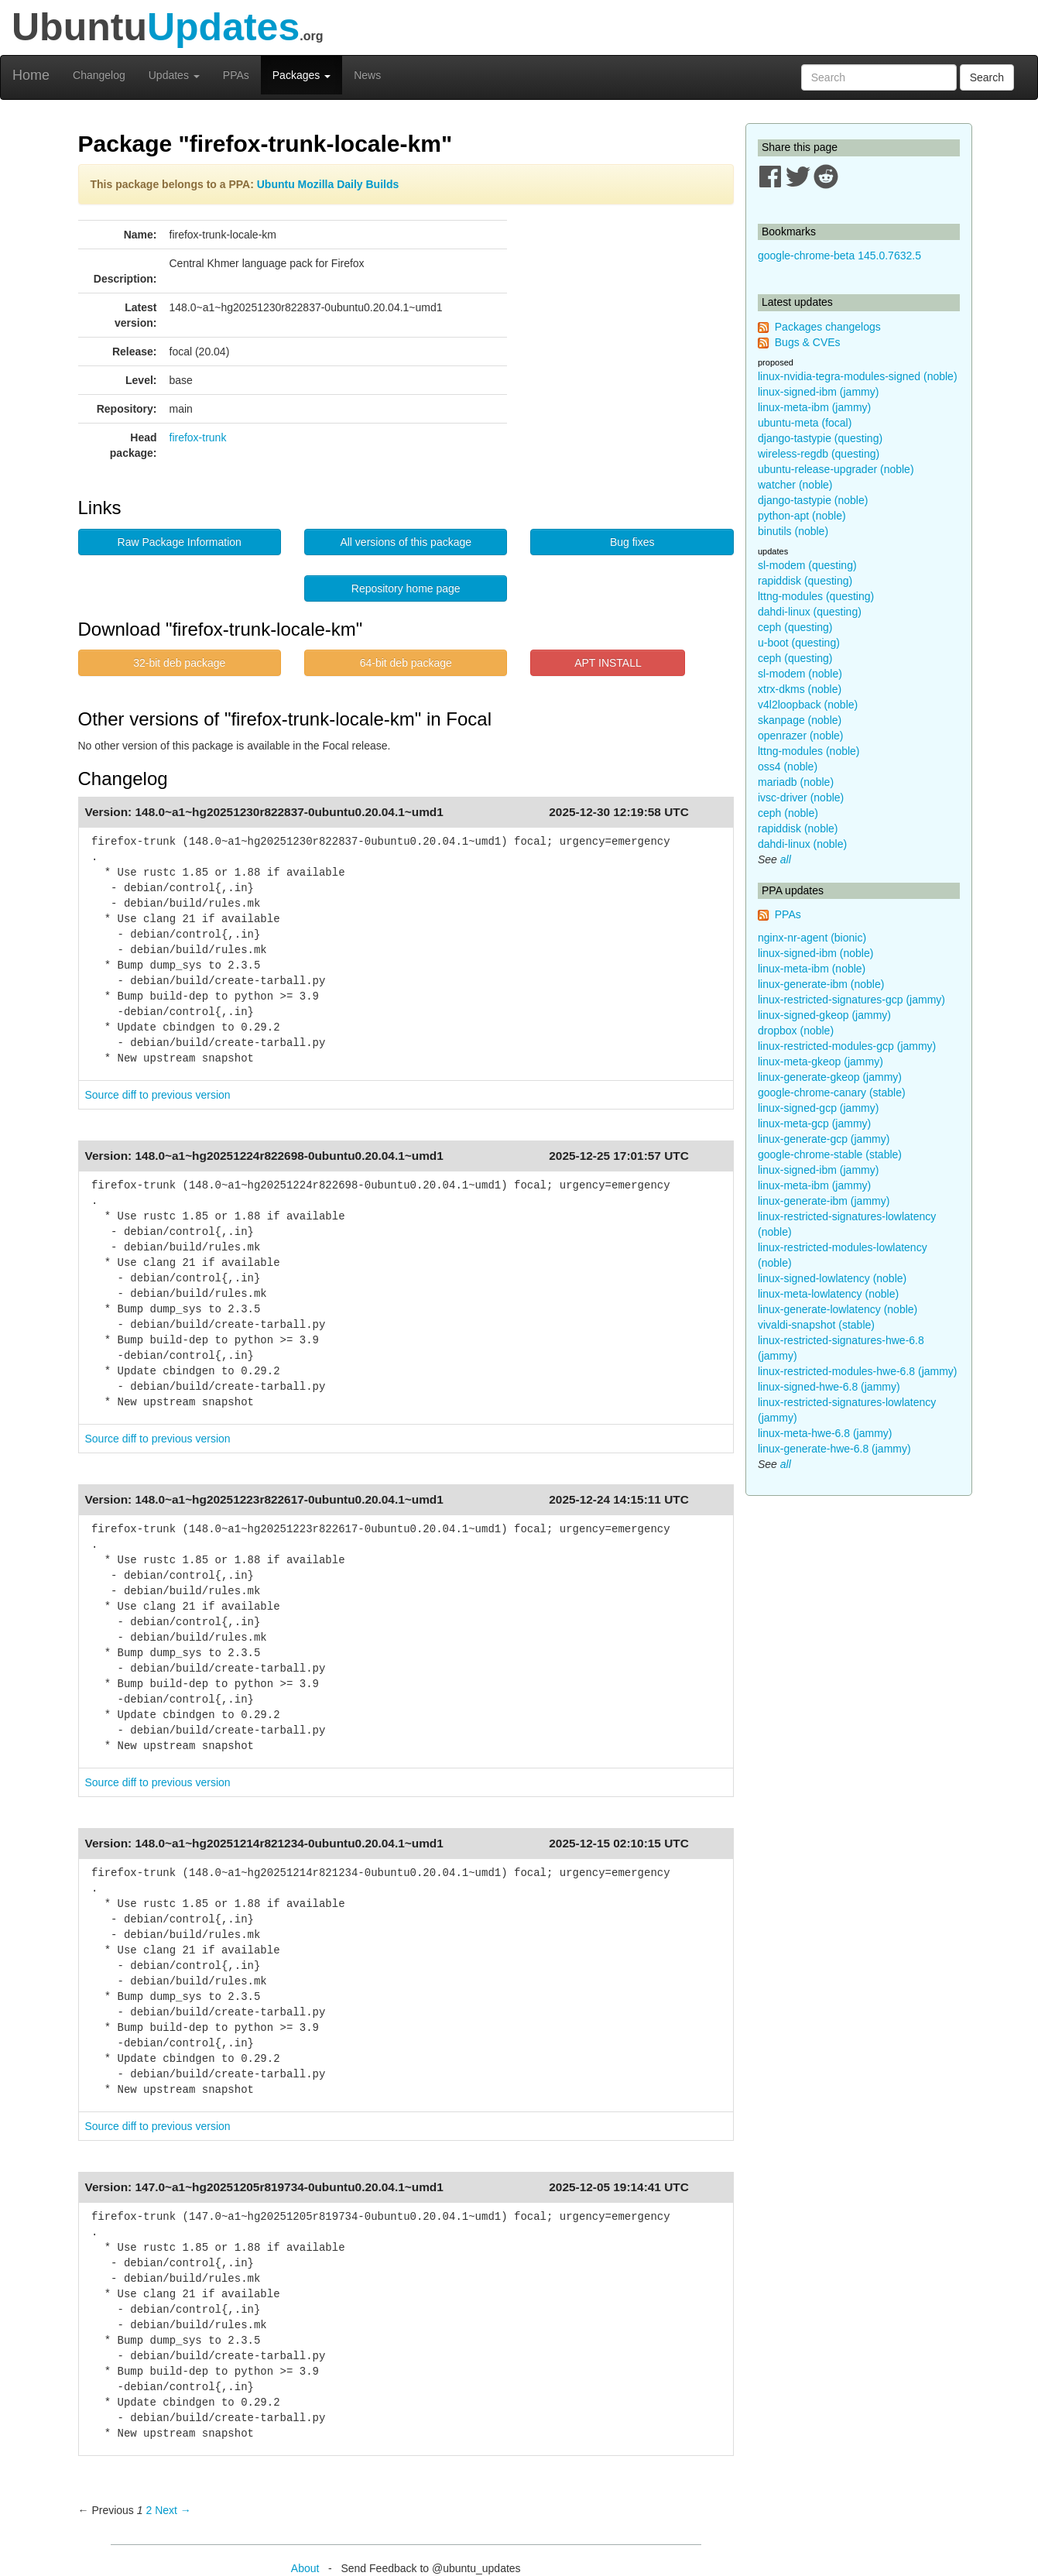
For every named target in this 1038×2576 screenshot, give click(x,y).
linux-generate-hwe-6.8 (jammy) (834, 1448)
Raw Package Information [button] (180, 542)
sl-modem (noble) (800, 673)
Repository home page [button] (406, 588)
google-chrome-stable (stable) (830, 1154)
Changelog (99, 75)
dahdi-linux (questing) (810, 611)
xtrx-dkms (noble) (799, 689)
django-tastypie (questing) (820, 438)
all (785, 859)
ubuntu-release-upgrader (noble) (836, 469)
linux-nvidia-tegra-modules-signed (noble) (857, 376)
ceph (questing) (795, 627)
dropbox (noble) (796, 1030)
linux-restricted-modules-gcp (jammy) (847, 1046)
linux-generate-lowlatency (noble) (837, 1309)
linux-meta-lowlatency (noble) (828, 1294)
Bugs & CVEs (808, 342)
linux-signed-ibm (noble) (815, 953)
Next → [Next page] (173, 2510)
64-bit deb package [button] (406, 663)
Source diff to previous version (158, 1095)
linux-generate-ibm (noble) (821, 984)
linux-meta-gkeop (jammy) (820, 1061)
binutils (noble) (793, 531)
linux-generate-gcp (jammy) (823, 1139)
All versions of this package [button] (405, 542)
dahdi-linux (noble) (802, 844)
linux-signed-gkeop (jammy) (824, 1015)
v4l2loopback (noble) (808, 704)
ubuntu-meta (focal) (804, 423)
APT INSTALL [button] (608, 663)
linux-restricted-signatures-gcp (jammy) (851, 999)
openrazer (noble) (801, 735)
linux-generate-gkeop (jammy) (830, 1077)
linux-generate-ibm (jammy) (823, 1201)
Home (31, 75)
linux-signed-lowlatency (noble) (832, 1278)
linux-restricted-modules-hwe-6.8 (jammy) (857, 1371)
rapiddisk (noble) (798, 828)
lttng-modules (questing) (816, 596)
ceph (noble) (788, 813)
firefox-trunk (198, 437)
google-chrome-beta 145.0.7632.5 (839, 255)
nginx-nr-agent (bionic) (812, 937)
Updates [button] (174, 75)
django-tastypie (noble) (813, 500)
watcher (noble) (795, 484)
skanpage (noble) (799, 720)
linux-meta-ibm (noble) (811, 968)
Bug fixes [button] (632, 542)
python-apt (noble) (802, 515)
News (367, 75)
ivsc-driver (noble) (801, 797)
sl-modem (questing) (807, 565)
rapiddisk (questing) (805, 581)
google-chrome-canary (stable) (832, 1092)
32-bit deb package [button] (179, 663)
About (305, 2568)
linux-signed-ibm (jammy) (818, 392)
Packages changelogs (828, 327)
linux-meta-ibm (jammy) (814, 407)
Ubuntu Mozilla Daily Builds (328, 184)
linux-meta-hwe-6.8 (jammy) (825, 1433)
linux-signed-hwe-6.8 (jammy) (829, 1387)
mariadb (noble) (796, 782)
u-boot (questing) (799, 642)
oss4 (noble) (787, 766)
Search (987, 77)
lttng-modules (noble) (809, 751)
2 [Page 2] (149, 2510)
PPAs (236, 75)
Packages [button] (301, 75)
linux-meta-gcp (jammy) (814, 1123)
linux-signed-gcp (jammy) (818, 1108)
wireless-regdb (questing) (818, 454)
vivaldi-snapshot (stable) (816, 1325)
